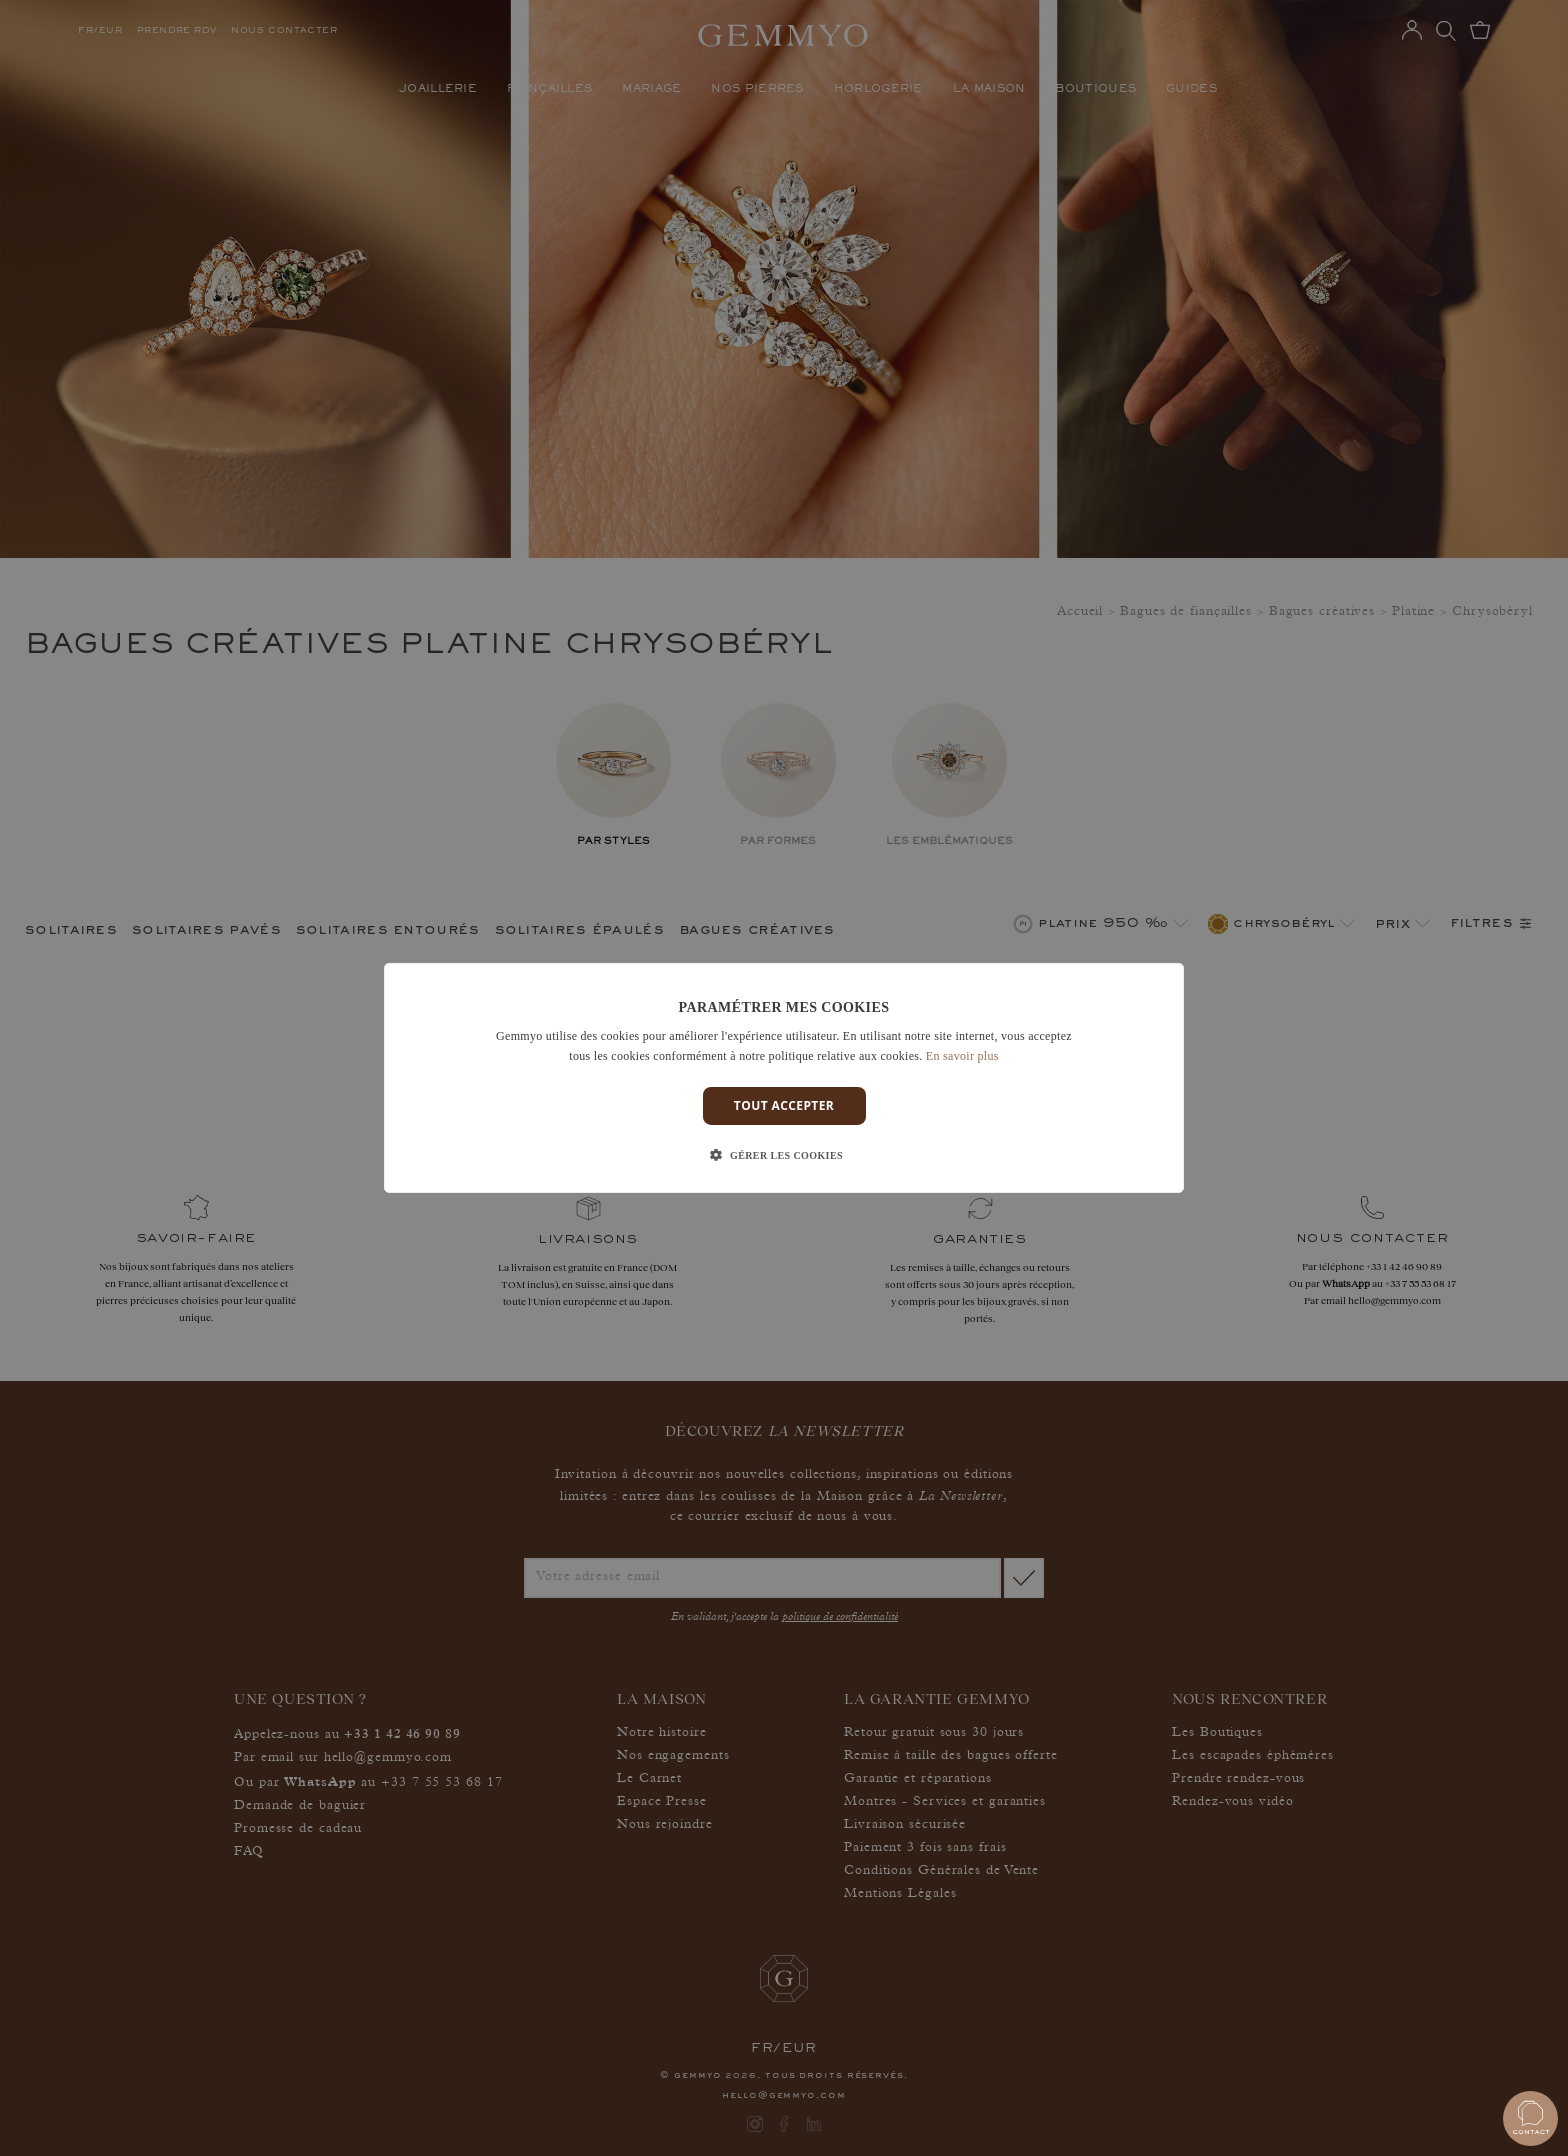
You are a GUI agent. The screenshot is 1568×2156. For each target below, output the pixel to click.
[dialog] (784, 1078)
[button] (784, 1156)
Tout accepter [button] (784, 1105)
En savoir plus (962, 1056)
